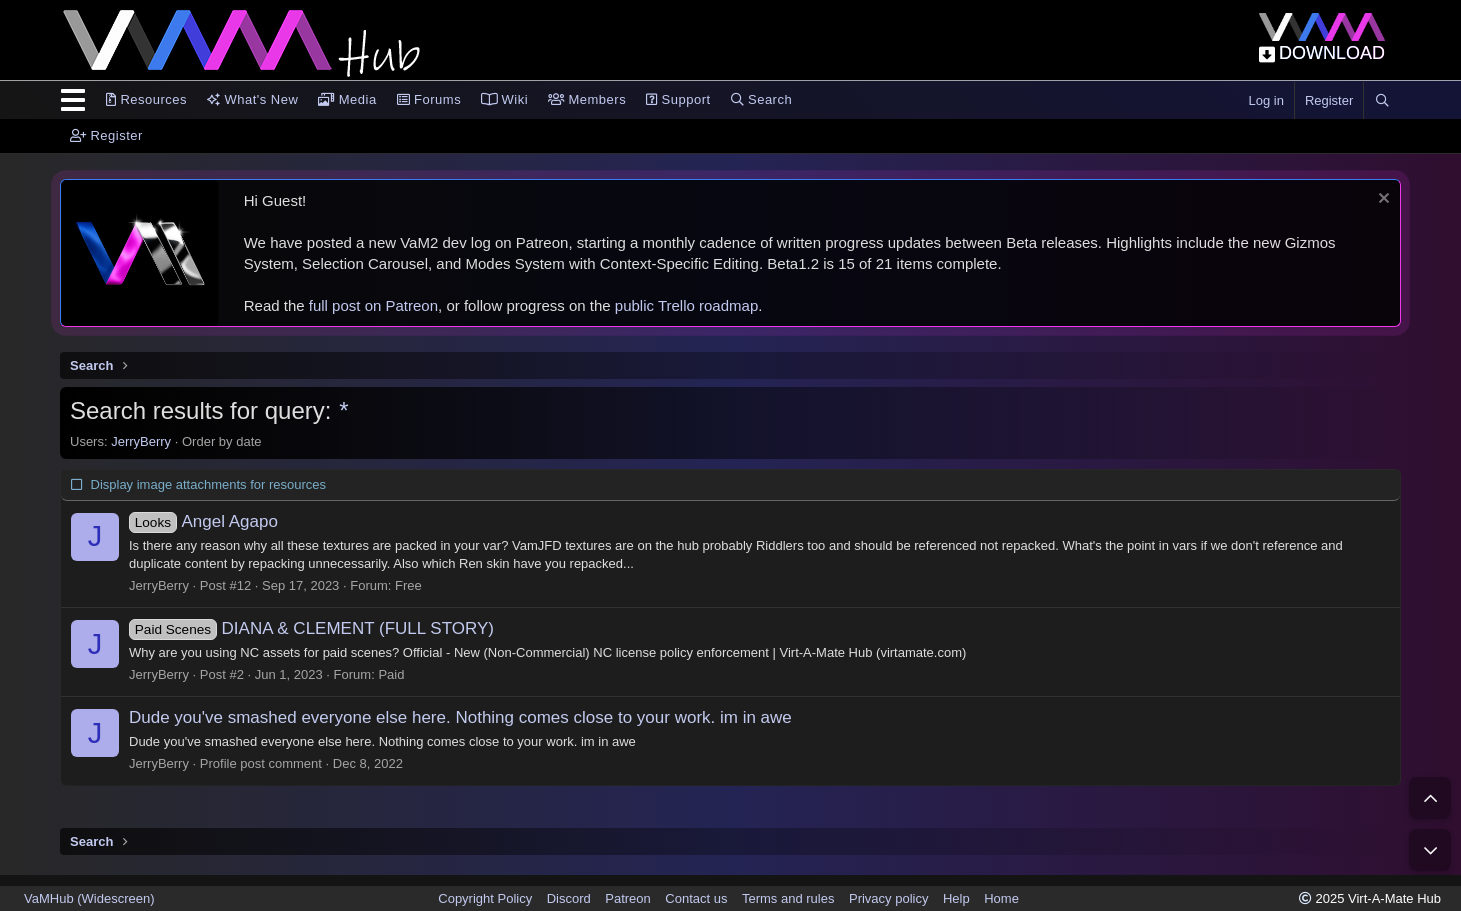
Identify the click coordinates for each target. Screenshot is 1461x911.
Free (408, 585)
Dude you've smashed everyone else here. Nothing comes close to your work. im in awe (460, 717)
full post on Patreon (373, 305)
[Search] (1382, 101)
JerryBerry (141, 441)
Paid (391, 674)
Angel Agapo (203, 521)
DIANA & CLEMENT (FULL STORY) (311, 628)
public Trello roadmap (686, 305)
